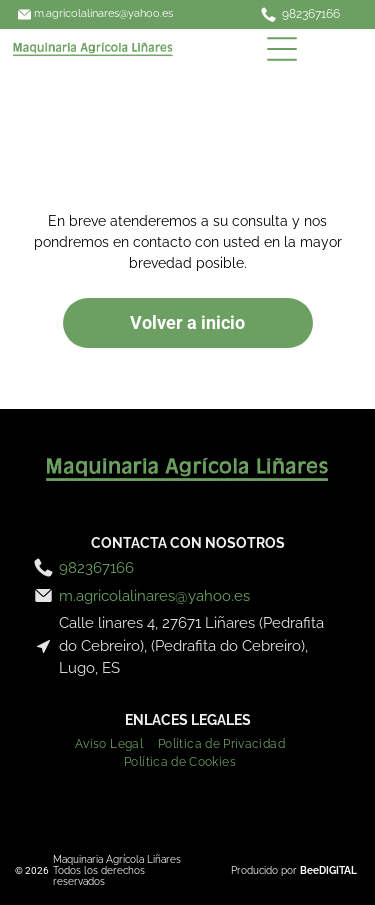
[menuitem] (116, 742)
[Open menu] (282, 49)
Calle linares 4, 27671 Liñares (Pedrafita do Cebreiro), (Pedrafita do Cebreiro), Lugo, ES (191, 645)
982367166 (311, 14)
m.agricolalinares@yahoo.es (103, 13)
